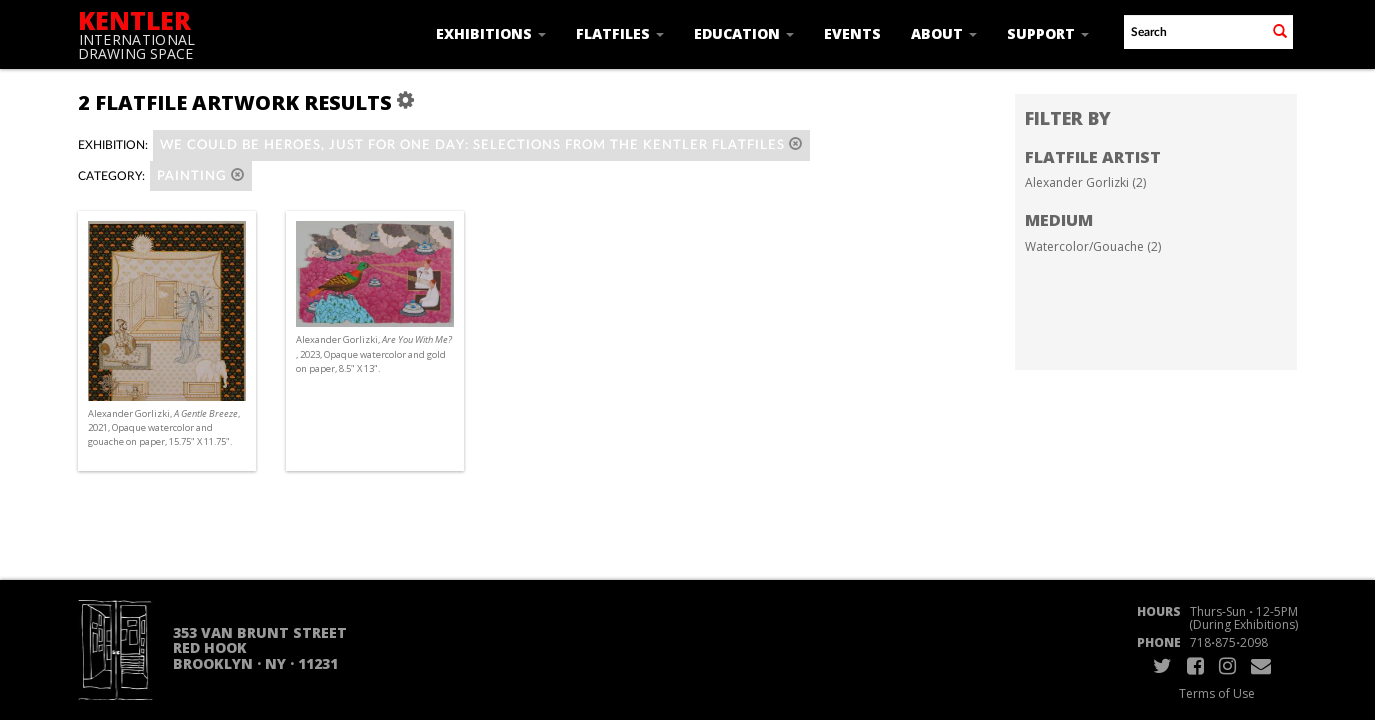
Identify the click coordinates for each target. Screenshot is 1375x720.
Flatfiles (620, 33)
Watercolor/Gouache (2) (1093, 246)
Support (1048, 33)
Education (744, 33)
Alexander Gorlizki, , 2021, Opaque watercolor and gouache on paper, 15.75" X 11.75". (164, 427)
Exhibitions (491, 33)
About (944, 33)
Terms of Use (1217, 693)
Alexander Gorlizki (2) (1085, 182)
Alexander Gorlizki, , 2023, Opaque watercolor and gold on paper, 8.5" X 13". (374, 353)
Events (852, 33)
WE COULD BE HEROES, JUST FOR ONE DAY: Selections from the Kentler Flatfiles (481, 144)
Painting (201, 175)
